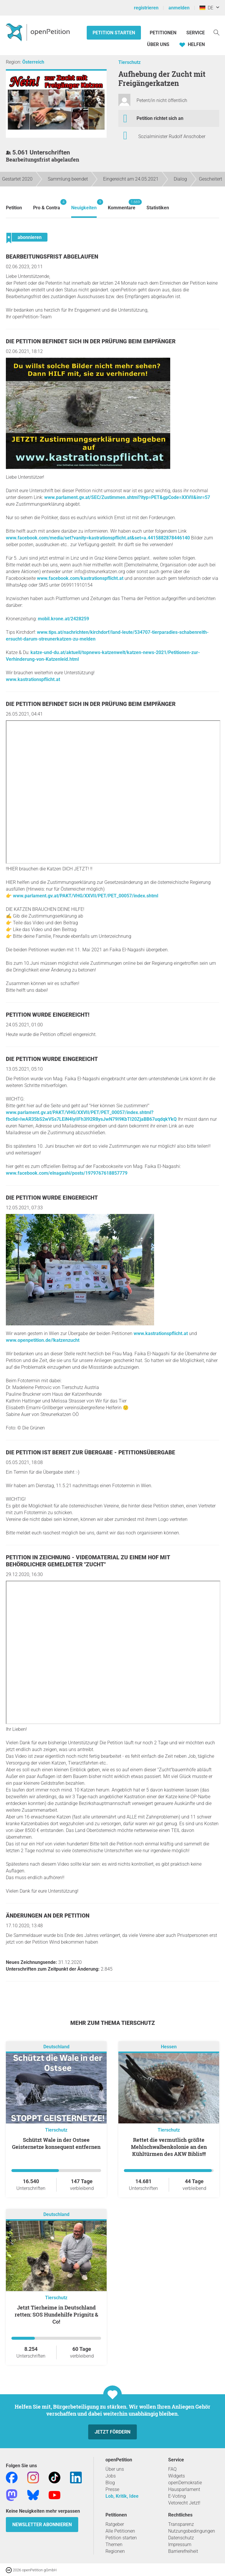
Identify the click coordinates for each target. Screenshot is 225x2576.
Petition (14, 207)
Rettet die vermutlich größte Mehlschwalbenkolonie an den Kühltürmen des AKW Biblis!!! (169, 2146)
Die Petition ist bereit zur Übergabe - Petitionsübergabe (90, 1452)
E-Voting (177, 2496)
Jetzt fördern (112, 2432)
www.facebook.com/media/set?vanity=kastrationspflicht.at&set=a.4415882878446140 (98, 538)
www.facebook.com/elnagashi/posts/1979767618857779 (66, 1173)
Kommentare (121, 204)
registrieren (146, 8)
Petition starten (114, 32)
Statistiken (157, 207)
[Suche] (216, 32)
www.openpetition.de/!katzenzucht (42, 1340)
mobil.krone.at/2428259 (63, 618)
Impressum (179, 2544)
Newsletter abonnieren (42, 2524)
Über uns (114, 2469)
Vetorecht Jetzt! (184, 2503)
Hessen (169, 2046)
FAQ (172, 2469)
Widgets (176, 2476)
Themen (113, 2544)
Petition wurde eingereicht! (47, 1014)
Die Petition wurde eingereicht (52, 1059)
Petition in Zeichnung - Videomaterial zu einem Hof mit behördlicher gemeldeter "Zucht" (88, 1561)
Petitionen (164, 32)
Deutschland (56, 2046)
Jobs (110, 2476)
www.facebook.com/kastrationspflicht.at (80, 578)
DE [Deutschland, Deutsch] (206, 8)
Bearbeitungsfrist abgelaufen (52, 256)
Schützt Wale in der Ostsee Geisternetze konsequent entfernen (56, 2143)
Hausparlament (184, 2489)
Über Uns (158, 44)
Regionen (115, 2551)
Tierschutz (129, 62)
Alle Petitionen (120, 2531)
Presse (112, 2489)
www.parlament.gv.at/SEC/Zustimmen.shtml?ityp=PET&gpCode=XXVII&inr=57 (127, 497)
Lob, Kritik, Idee (122, 2496)
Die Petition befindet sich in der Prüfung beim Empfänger (90, 341)
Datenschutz (181, 2538)
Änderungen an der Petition (47, 1915)
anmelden (179, 8)
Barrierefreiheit (183, 2551)
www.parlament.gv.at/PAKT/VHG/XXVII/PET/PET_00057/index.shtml (85, 896)
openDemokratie (185, 2482)
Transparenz (181, 2524)
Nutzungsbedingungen (191, 2531)
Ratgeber (114, 2524)
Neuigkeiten (84, 204)
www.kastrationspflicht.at (33, 679)
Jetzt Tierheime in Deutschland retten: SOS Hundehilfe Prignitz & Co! (56, 2314)
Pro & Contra (46, 204)
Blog (110, 2482)
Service (195, 32)
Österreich (33, 62)
